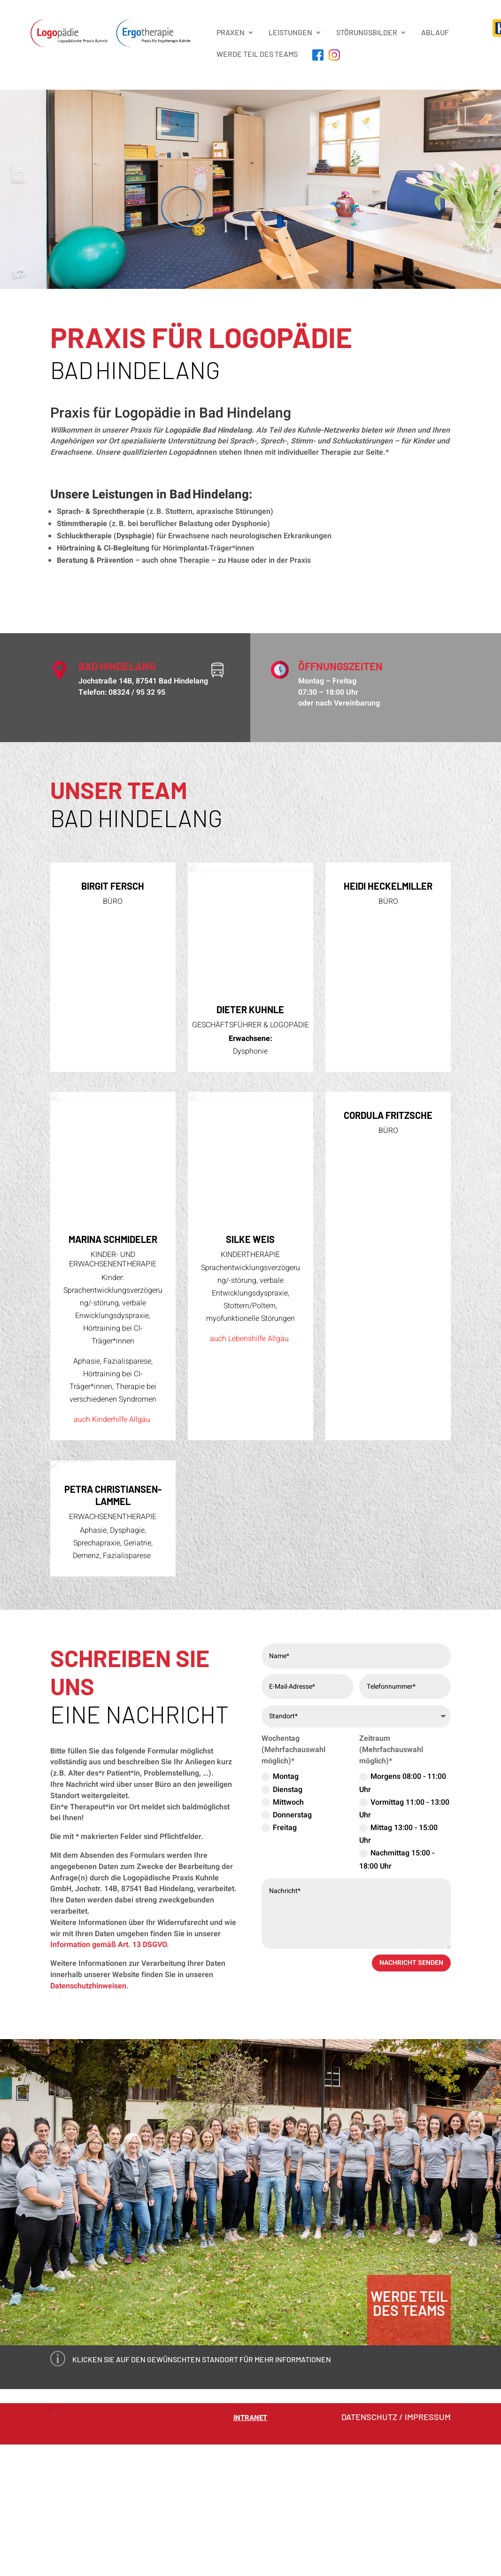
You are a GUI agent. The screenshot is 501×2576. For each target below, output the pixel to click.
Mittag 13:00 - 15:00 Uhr (398, 1952)
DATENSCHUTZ (369, 2534)
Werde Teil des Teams (257, 53)
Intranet (250, 2535)
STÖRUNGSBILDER (366, 32)
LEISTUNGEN (290, 32)
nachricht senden (411, 2081)
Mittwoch (283, 1920)
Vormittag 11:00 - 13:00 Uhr (404, 1927)
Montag (280, 1895)
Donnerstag (287, 1933)
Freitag (279, 1946)
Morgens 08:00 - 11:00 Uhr (402, 1901)
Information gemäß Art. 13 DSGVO (108, 2063)
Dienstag (282, 1907)
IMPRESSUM (428, 2534)
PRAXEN (230, 32)
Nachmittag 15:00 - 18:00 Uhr (396, 1978)
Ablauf (435, 32)
